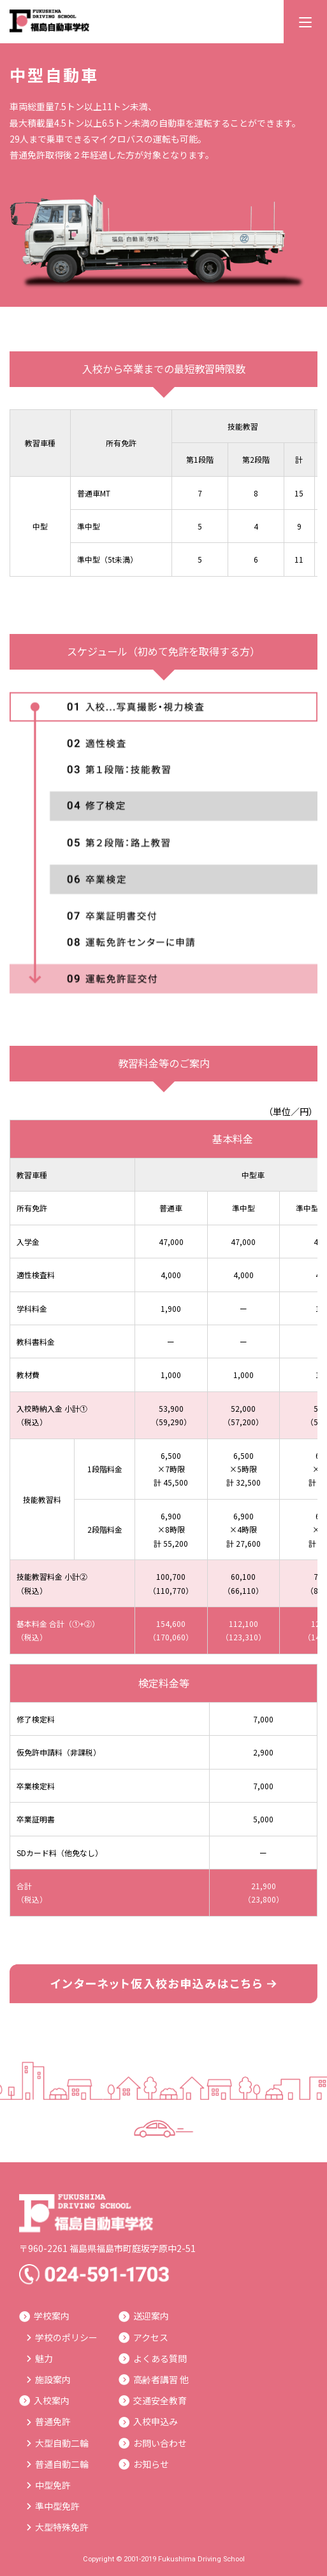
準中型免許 (53, 2506)
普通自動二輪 (58, 2464)
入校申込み (148, 2421)
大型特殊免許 (58, 2527)
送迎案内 (144, 2315)
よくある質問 (153, 2358)
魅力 (40, 2358)
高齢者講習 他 (154, 2379)
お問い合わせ (153, 2443)
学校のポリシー (62, 2337)
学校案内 (44, 2315)
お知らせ (144, 2464)
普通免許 (49, 2421)
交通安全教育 (153, 2400)
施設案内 (49, 2379)
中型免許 (49, 2485)
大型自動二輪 (58, 2443)
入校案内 (44, 2400)
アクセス (143, 2337)
